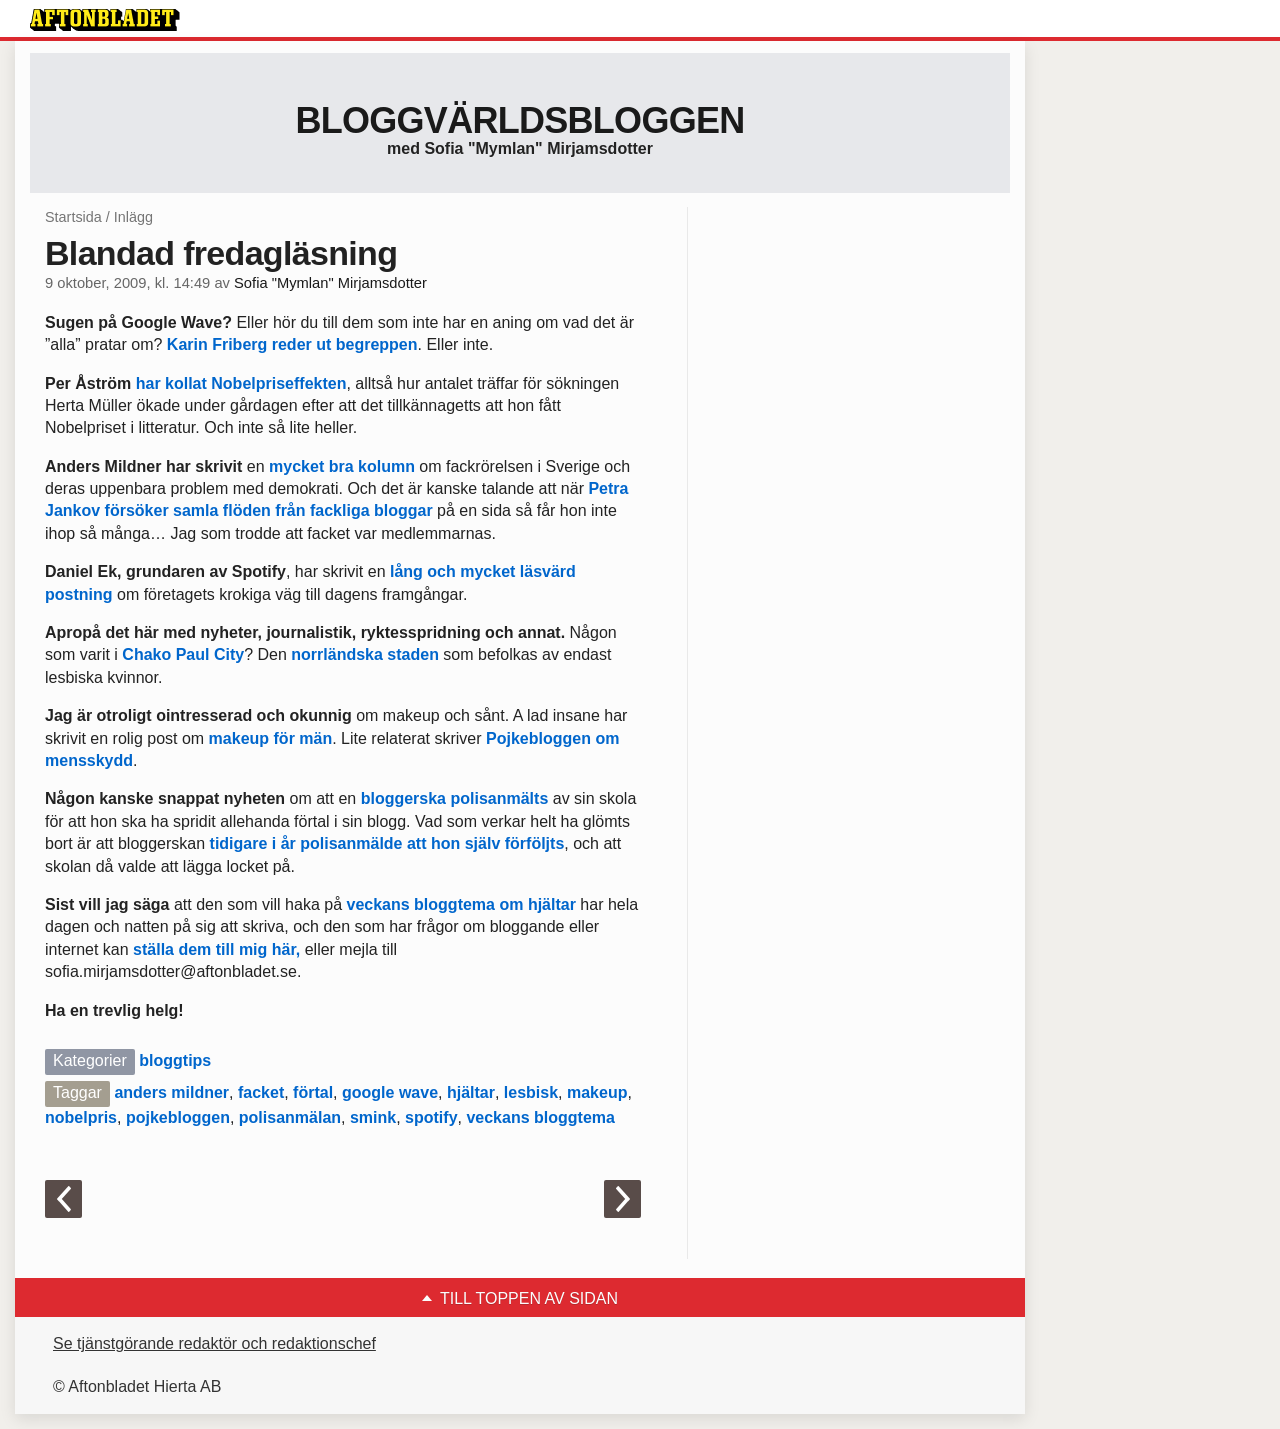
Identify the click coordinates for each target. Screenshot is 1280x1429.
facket (261, 1092)
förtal (313, 1092)
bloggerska (403, 798)
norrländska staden (365, 654)
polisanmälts (499, 798)
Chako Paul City (183, 654)
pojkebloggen (178, 1117)
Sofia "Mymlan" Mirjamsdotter (330, 283)
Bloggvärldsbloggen (519, 120)
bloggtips (175, 1060)
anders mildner (171, 1092)
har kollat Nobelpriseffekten (241, 383)
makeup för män (271, 738)
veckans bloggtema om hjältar (460, 904)
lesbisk (531, 1092)
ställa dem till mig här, (219, 949)
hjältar (471, 1092)
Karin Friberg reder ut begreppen (292, 344)
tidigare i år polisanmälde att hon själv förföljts (387, 843)
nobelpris (81, 1117)
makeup (597, 1092)
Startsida (73, 217)
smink (373, 1117)
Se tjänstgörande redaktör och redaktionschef (214, 1343)
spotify (431, 1117)
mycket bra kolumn (342, 466)
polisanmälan (290, 1117)
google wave (390, 1092)
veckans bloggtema (540, 1117)
